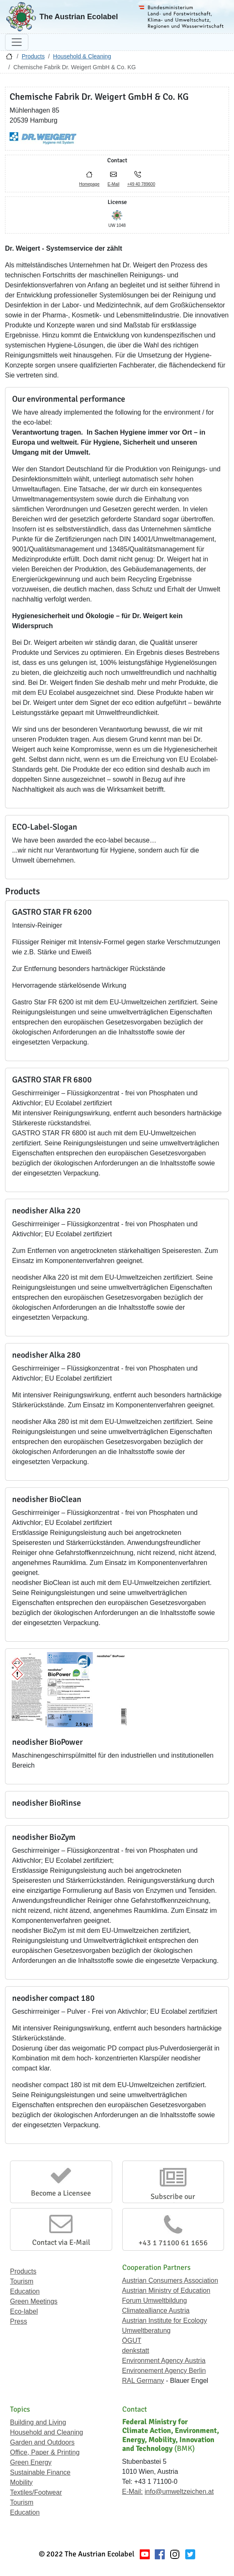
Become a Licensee (61, 2193)
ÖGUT (131, 2340)
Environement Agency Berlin (164, 2370)
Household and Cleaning (46, 2432)
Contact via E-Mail (61, 2242)
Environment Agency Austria (164, 2360)
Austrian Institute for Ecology (164, 2320)
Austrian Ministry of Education (166, 2290)
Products (33, 56)
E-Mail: (132, 2491)
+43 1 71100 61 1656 (173, 2242)
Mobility (21, 2482)
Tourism (21, 2281)
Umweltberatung (146, 2330)
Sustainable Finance (40, 2472)
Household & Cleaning (82, 56)
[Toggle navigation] (16, 42)
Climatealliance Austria (156, 2310)
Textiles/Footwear (36, 2492)
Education (25, 2291)
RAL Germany (143, 2380)
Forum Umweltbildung (154, 2300)
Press (18, 2321)
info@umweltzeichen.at (179, 2491)
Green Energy (31, 2462)
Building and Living (38, 2422)
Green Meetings (34, 2301)
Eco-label (24, 2311)
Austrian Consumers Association (170, 2280)
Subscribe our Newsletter (173, 2201)
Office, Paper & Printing (45, 2452)
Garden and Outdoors (42, 2442)
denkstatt (135, 2350)
